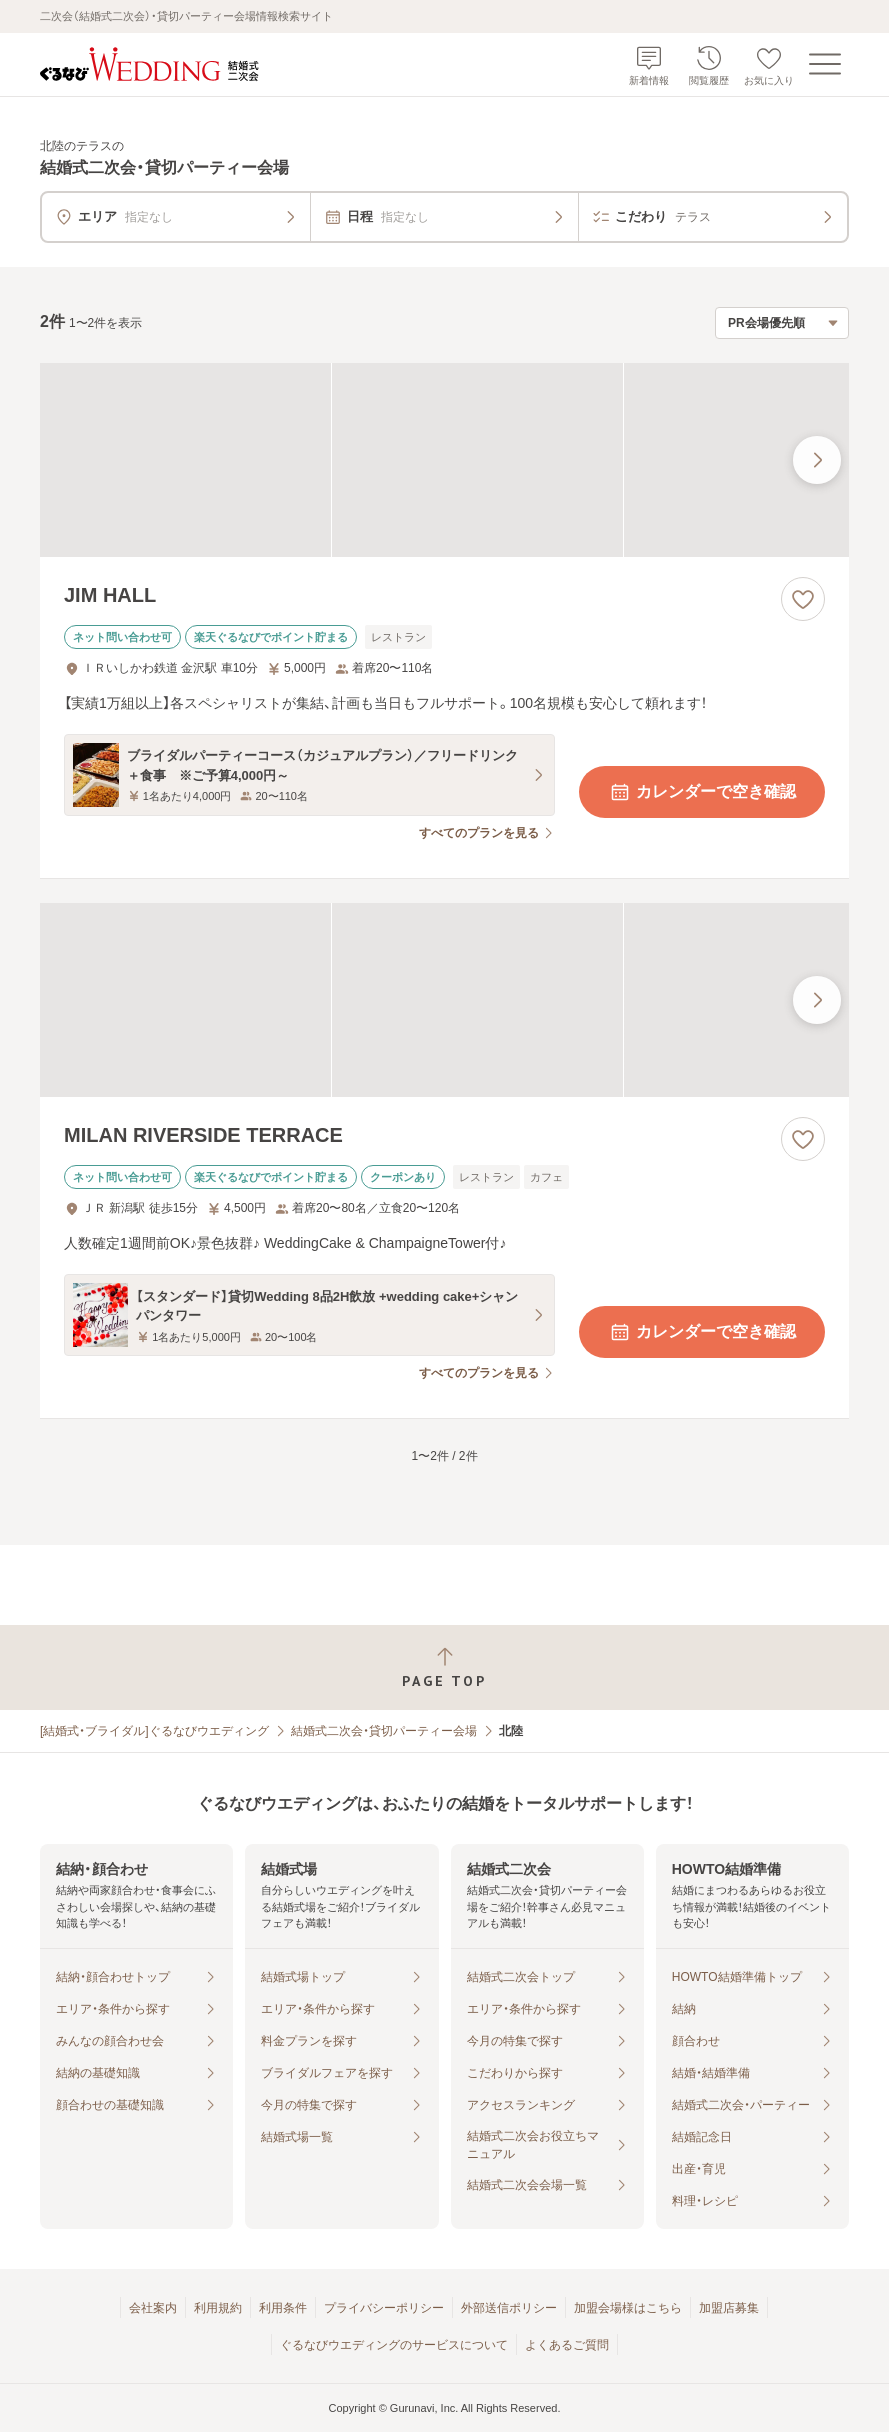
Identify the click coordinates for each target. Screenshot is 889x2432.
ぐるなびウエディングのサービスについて (394, 2345)
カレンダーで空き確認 (702, 792)
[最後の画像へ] (817, 460)
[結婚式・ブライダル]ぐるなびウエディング (154, 1731)
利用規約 (218, 2308)
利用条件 (283, 2308)
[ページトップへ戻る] (444, 1667)
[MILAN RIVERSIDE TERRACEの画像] (444, 1000)
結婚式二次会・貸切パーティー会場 (384, 1731)
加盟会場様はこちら (628, 2308)
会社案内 (153, 2308)
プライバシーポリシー (384, 2308)
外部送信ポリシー (509, 2308)
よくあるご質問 (567, 2345)
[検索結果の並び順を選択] (782, 323)
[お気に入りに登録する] (803, 599)
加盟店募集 (729, 2308)
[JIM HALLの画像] (444, 460)
